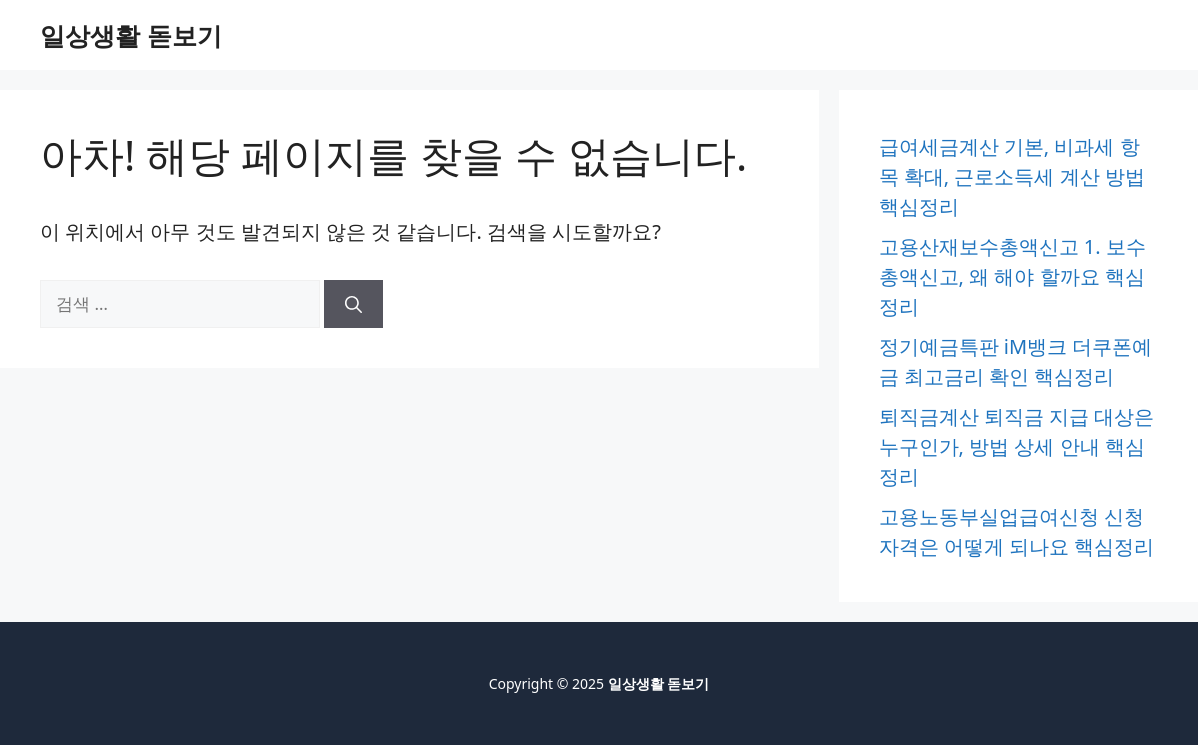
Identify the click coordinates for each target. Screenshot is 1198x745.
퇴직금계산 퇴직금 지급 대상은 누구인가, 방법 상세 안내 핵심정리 (1017, 446)
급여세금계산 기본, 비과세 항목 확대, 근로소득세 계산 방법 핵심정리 (1012, 176)
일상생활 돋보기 (131, 35)
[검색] (353, 304)
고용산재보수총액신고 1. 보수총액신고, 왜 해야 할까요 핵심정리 (1012, 276)
